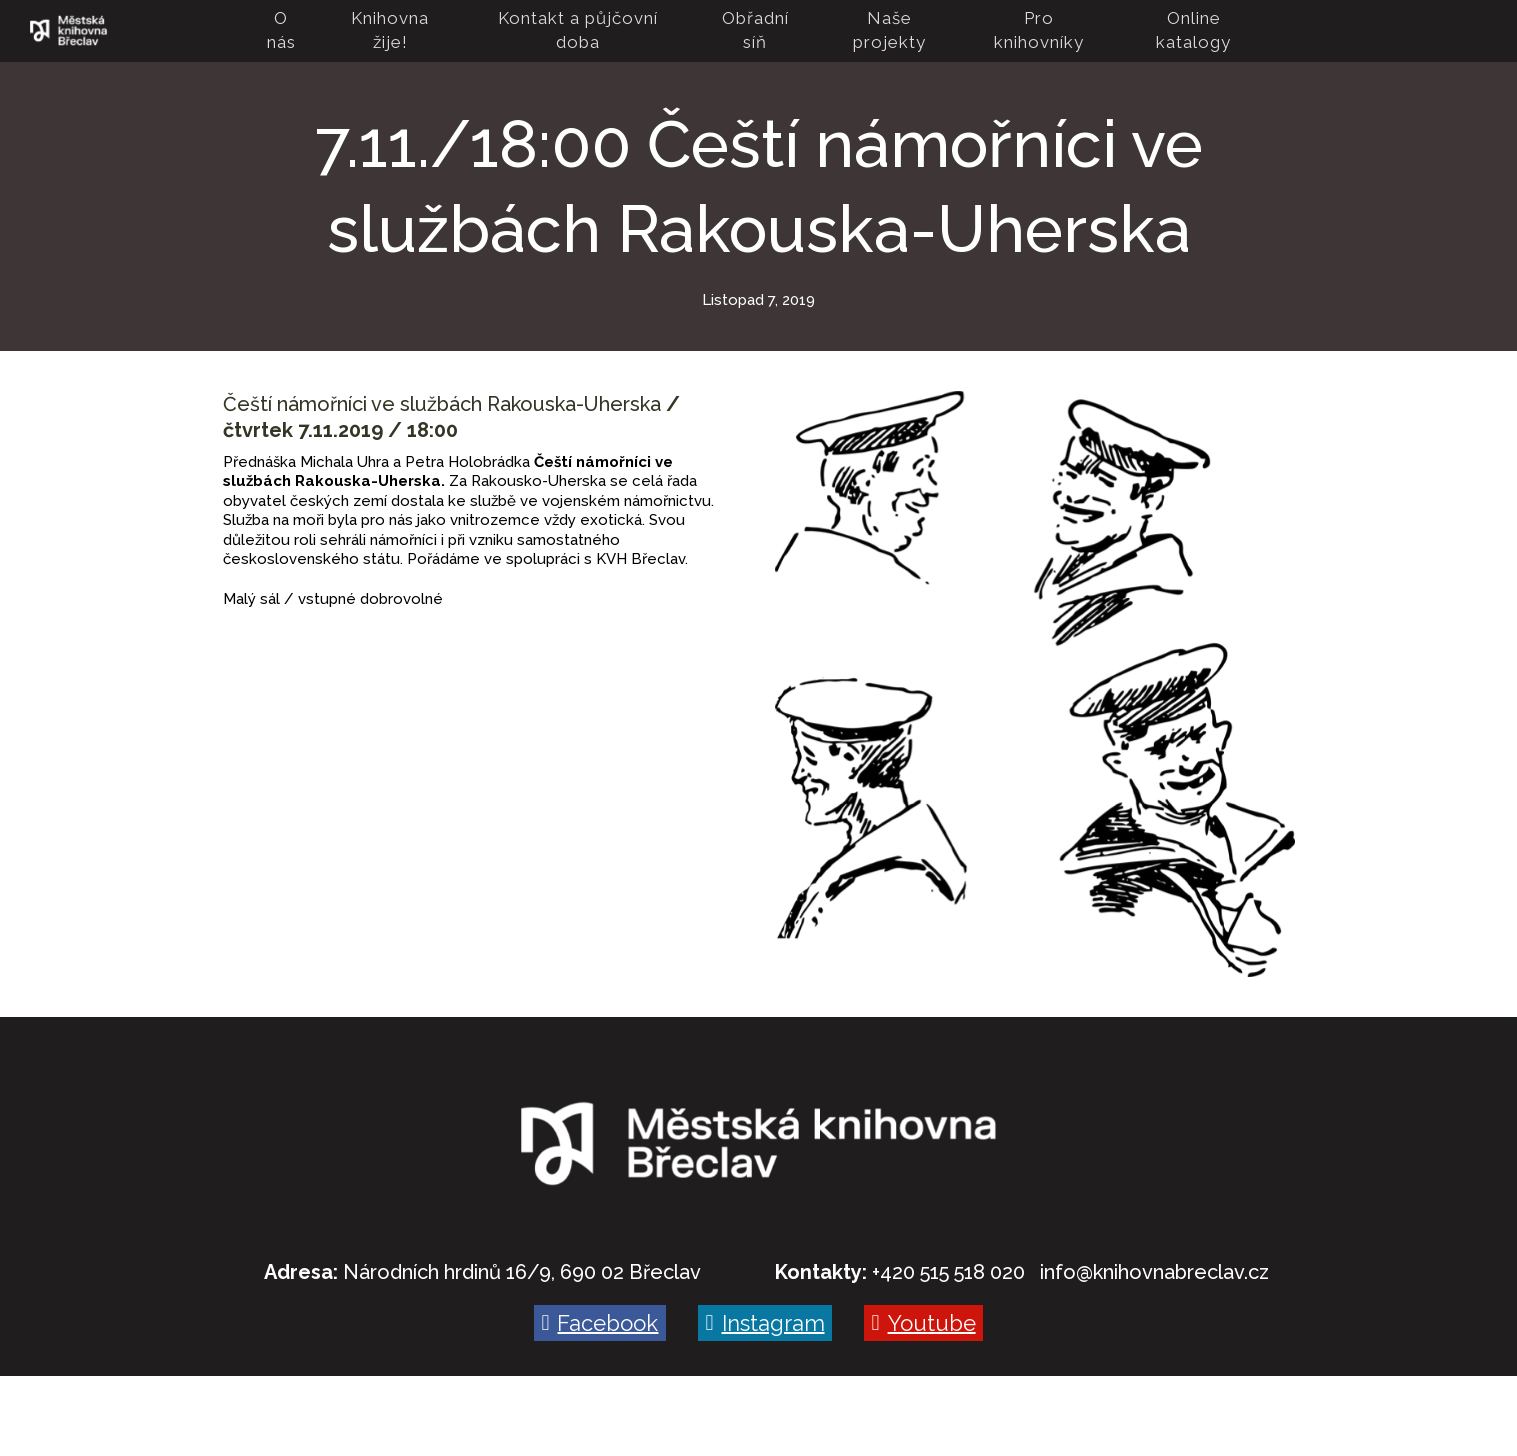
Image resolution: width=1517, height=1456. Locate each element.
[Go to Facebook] (600, 1323)
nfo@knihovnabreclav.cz (1156, 1272)
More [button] (1202, 31)
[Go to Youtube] (923, 1323)
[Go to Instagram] (765, 1323)
